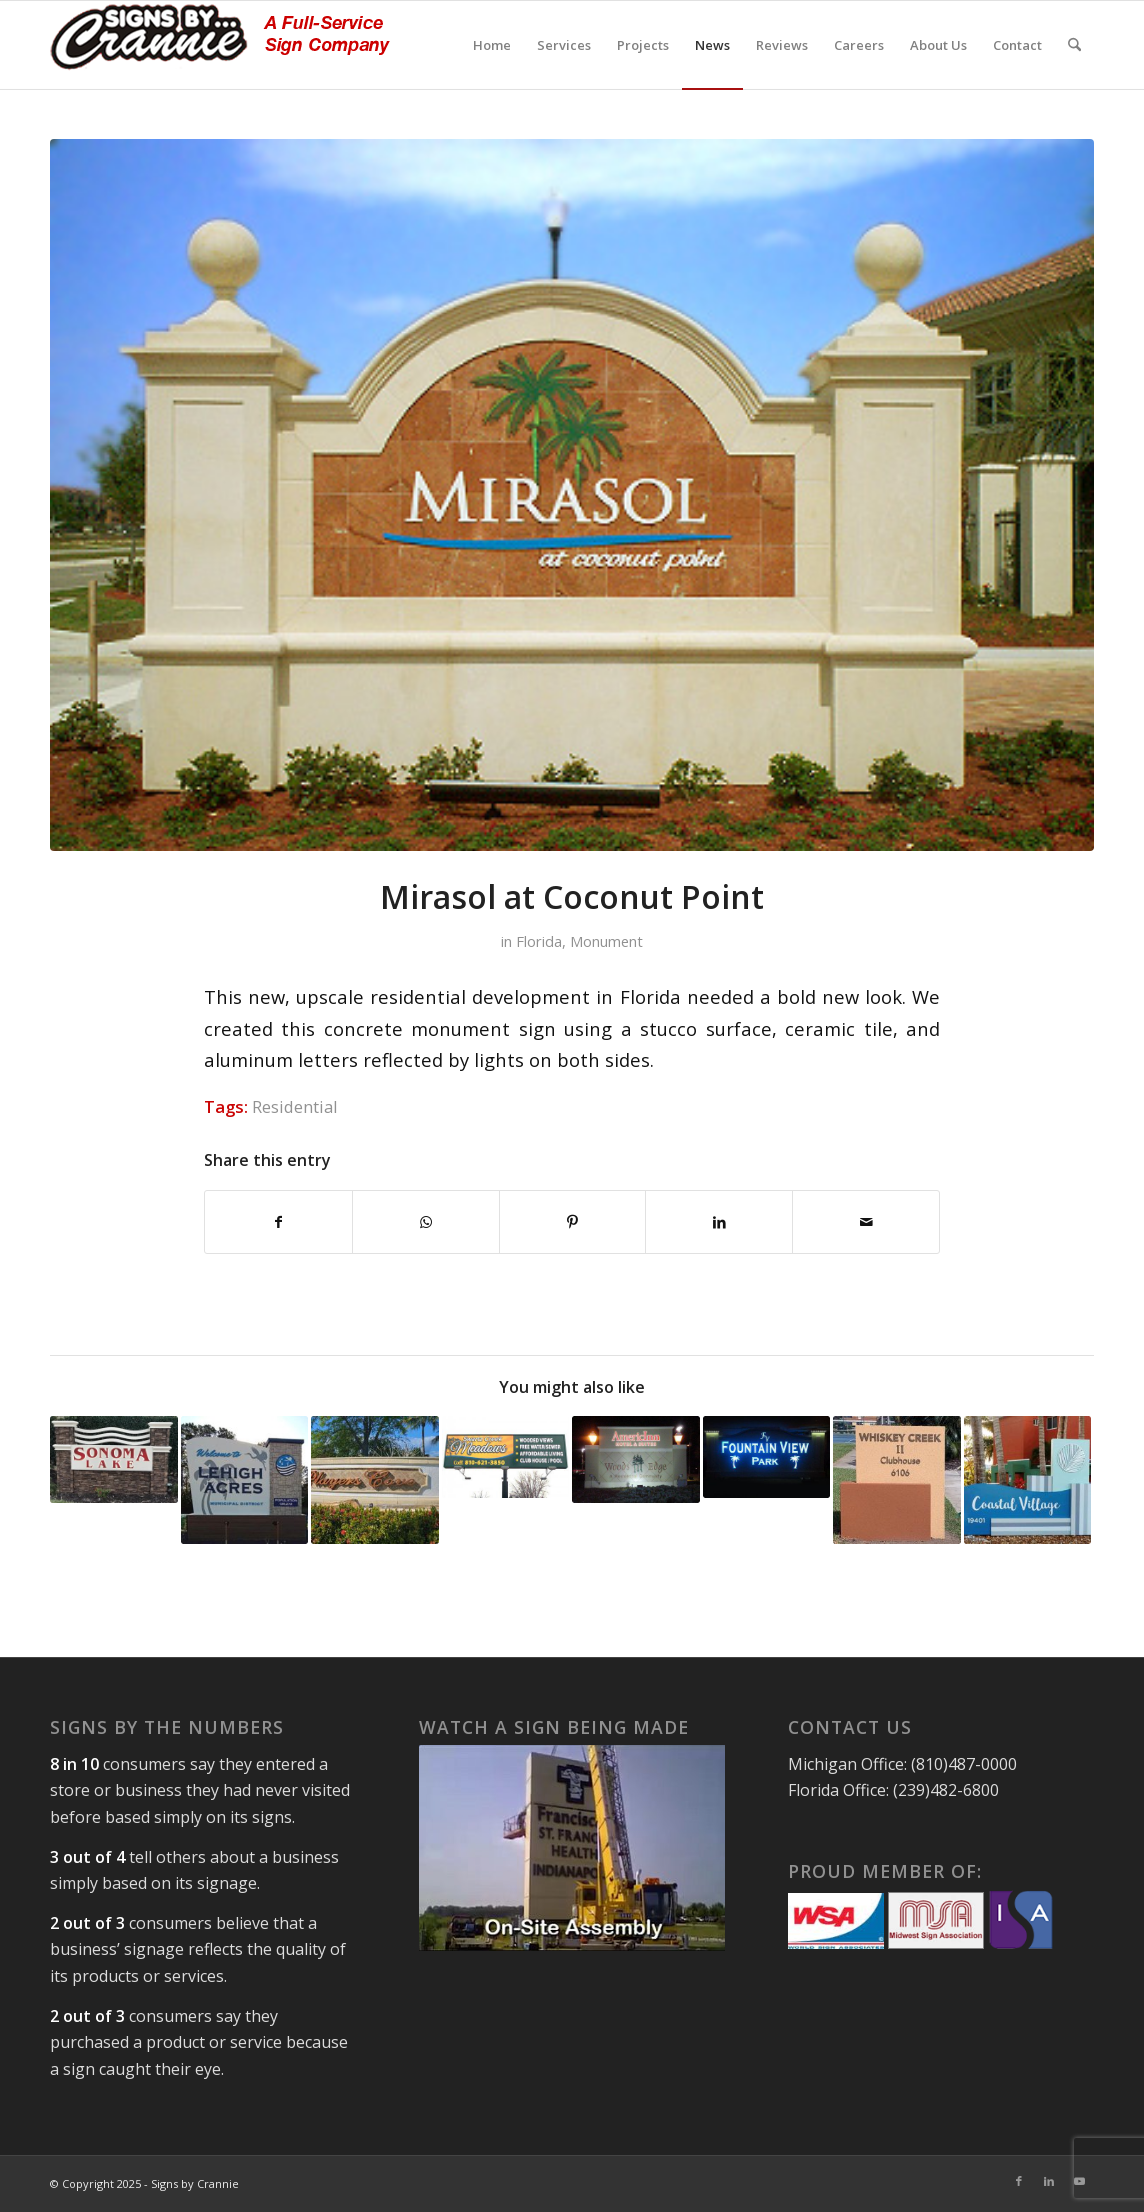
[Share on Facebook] (278, 1222)
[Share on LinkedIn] (719, 1222)
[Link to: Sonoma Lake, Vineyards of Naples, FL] (114, 1459)
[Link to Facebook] (1019, 2181)
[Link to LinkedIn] (1049, 2181)
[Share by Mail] (866, 1222)
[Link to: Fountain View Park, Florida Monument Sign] (767, 1456)
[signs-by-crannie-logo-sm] (220, 45)
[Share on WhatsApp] (426, 1222)
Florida (539, 941)
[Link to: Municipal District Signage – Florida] (245, 1480)
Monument (606, 941)
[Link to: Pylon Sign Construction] (506, 1457)
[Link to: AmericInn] (636, 1459)
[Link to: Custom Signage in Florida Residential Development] (897, 1480)
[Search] (1074, 45)
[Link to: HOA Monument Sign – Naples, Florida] (375, 1480)
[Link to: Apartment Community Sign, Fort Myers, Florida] (1028, 1480)
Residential (295, 1106)
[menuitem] (492, 45)
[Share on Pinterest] (573, 1222)
